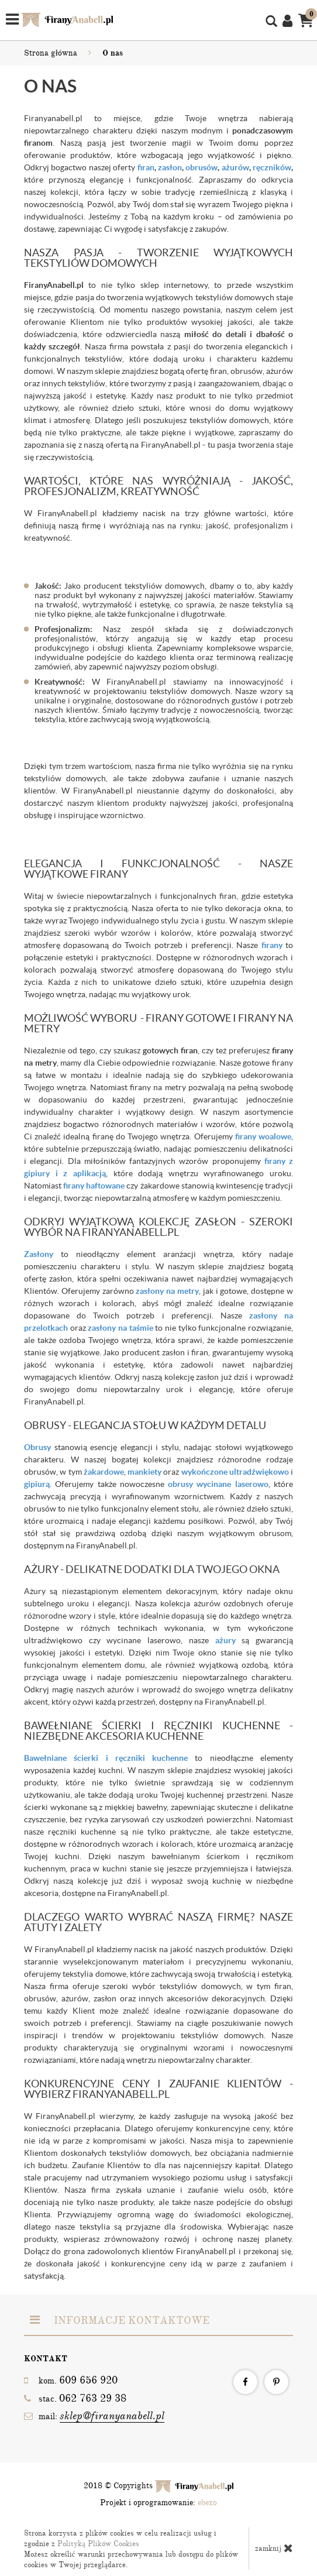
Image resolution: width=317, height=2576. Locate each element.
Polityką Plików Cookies (98, 2543)
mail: (94, 2416)
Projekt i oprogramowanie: (158, 2503)
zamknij (274, 2548)
